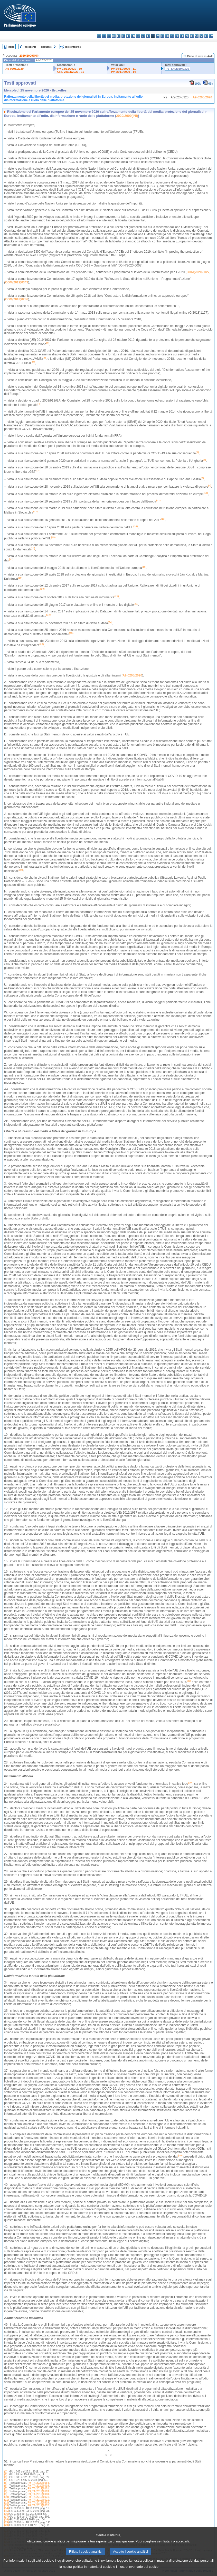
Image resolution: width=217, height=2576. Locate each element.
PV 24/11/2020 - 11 (123, 68)
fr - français (138, 36)
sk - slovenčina (197, 36)
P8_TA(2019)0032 (38, 2505)
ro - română (192, 36)
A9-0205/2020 (14, 68)
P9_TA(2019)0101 (38, 2488)
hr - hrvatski (148, 36)
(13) (6, 2505)
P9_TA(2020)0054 (38, 2482)
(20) (6, 2525)
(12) (6, 2502)
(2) (5, 2474)
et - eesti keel (123, 36)
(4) (5, 2480)
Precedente (30, 46)
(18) (6, 2519)
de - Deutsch (118, 36)
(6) (5, 2485)
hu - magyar (167, 36)
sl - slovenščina (201, 36)
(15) (6, 2511)
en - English (133, 36)
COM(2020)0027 (197, 272)
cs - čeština (109, 36)
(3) (5, 2477)
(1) (5, 2471)
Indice (11, 46)
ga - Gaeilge (143, 36)
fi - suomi (206, 36)
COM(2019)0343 (16, 282)
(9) (5, 2494)
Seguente (46, 46)
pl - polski (182, 36)
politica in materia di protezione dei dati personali (178, 2560)
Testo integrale (73, 46)
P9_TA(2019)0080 (38, 2494)
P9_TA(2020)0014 (38, 2485)
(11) (6, 2499)
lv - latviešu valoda (157, 36)
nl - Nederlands (177, 36)
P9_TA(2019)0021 (38, 2499)
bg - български (99, 36)
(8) (5, 2491)
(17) (6, 2516)
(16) (6, 2513)
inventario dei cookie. (143, 2567)
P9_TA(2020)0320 (177, 68)
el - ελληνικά (128, 36)
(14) (6, 2508)
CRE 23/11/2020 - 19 (70, 71)
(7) (5, 2488)
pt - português (187, 36)
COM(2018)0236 (16, 299)
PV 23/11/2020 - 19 (69, 68)
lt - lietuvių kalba (162, 36)
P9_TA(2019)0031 (38, 2497)
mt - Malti (172, 36)
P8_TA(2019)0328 (38, 2502)
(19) (6, 2522)
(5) (5, 2482)
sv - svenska (211, 36)
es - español (104, 36)
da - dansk (114, 36)
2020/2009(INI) (29, 55)
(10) (6, 2497)
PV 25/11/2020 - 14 (123, 71)
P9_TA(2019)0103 (38, 2491)
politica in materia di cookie (92, 2567)
